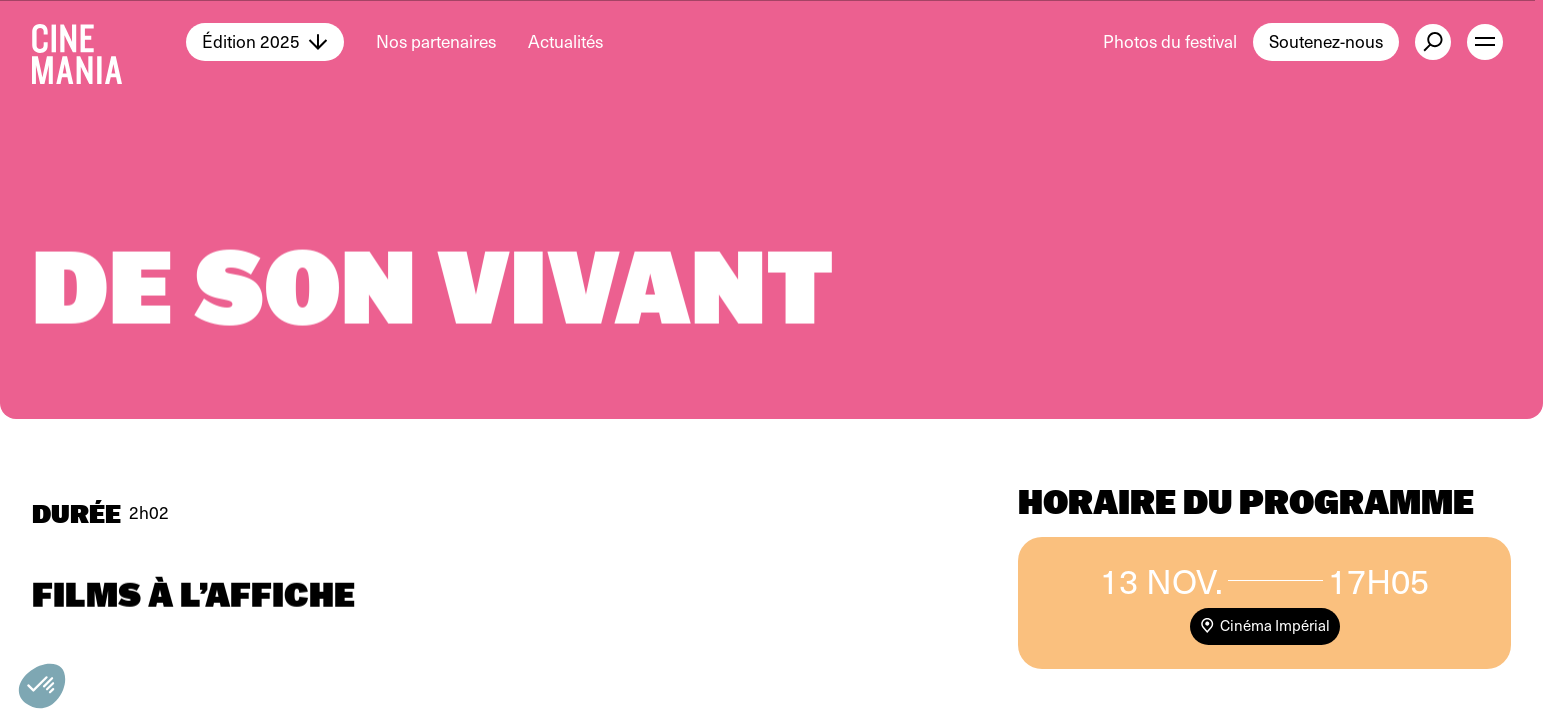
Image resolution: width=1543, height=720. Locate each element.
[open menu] (1485, 42)
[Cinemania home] (109, 42)
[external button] (1433, 42)
